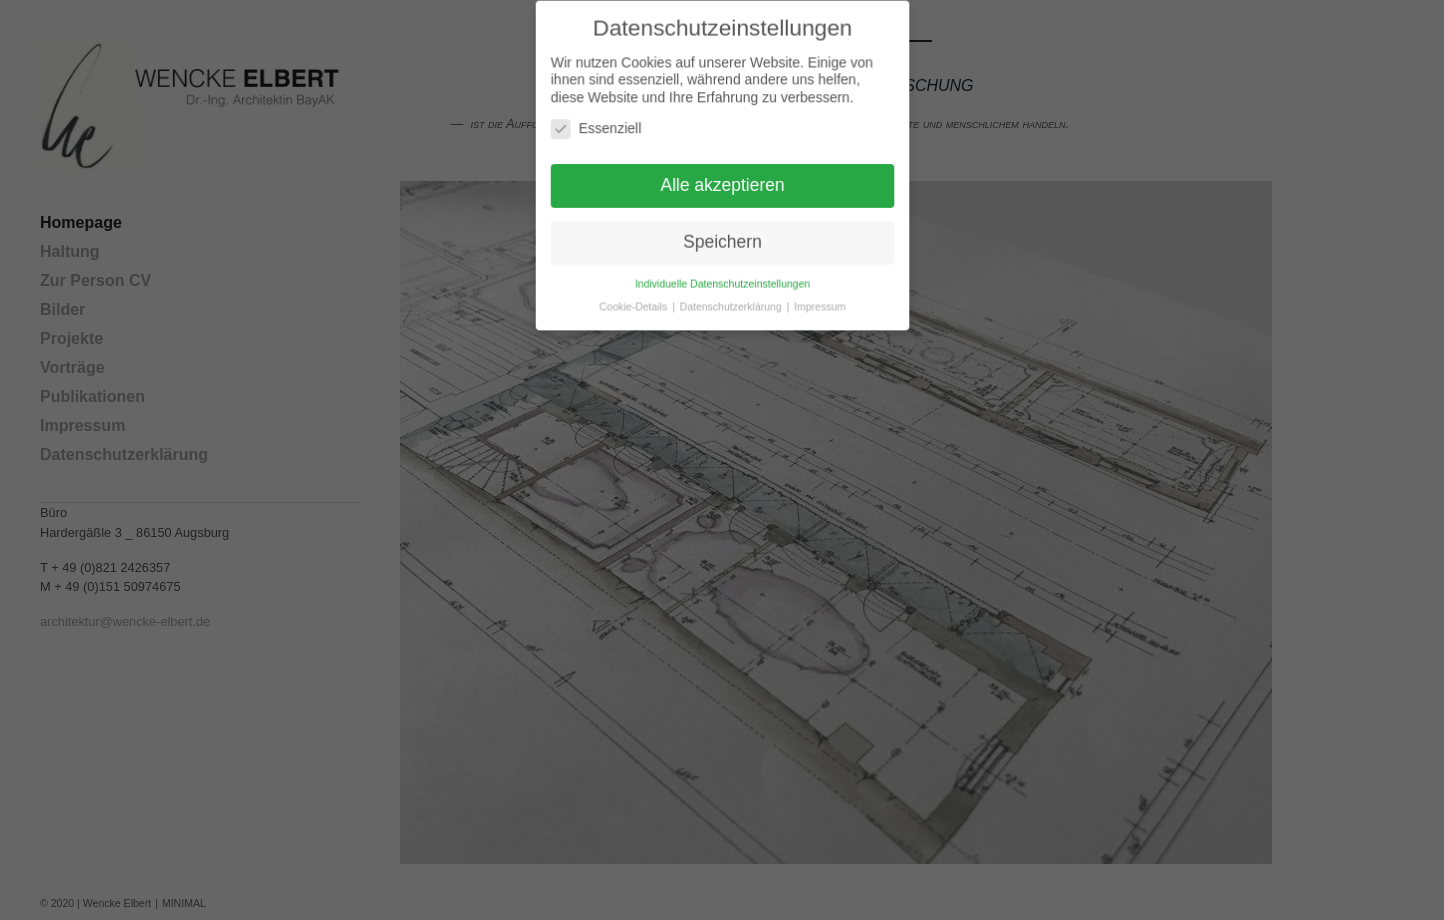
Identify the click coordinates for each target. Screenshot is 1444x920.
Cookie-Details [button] (636, 304)
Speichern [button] (721, 241)
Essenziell (597, 129)
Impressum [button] (817, 304)
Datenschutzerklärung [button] (731, 304)
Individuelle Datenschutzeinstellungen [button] (722, 281)
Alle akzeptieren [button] (722, 185)
